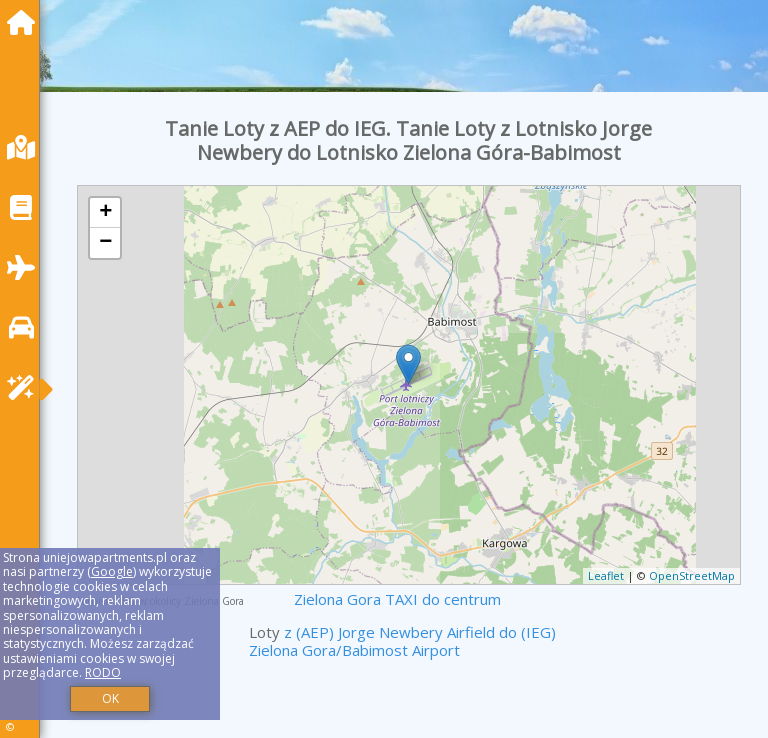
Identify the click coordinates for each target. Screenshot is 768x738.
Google (112, 571)
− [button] (105, 243)
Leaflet (606, 575)
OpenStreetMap (692, 575)
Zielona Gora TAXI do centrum (397, 599)
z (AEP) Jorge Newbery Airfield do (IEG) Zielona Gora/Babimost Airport (402, 641)
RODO (103, 672)
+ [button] (105, 213)
